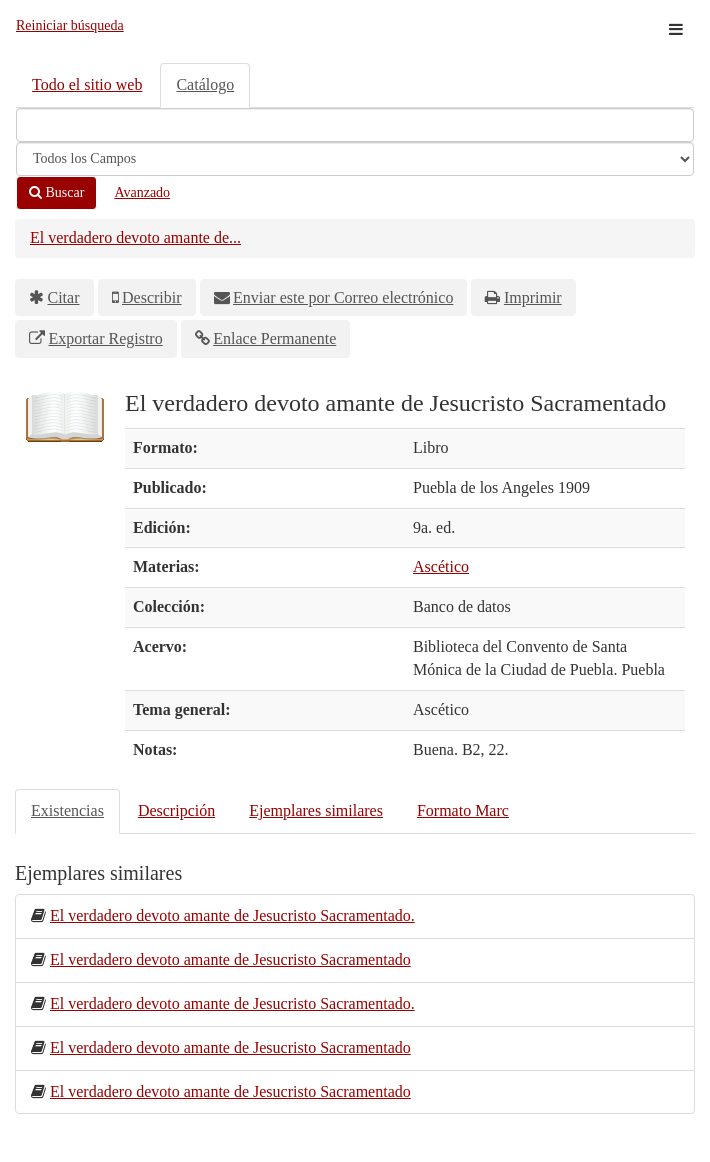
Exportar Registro (106, 338)
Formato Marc (463, 810)
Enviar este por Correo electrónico (343, 297)
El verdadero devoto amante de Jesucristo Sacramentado (230, 959)
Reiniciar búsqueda (70, 25)
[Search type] (355, 159)
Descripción (176, 810)
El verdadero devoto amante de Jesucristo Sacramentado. (232, 915)
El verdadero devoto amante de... (135, 237)
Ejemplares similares (316, 810)
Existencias (67, 810)
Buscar (56, 192)
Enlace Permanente (274, 338)
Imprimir (533, 297)
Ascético (441, 566)
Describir (152, 297)
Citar (64, 297)
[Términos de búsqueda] (355, 125)
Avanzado (142, 192)
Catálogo (205, 84)
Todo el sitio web (87, 84)
